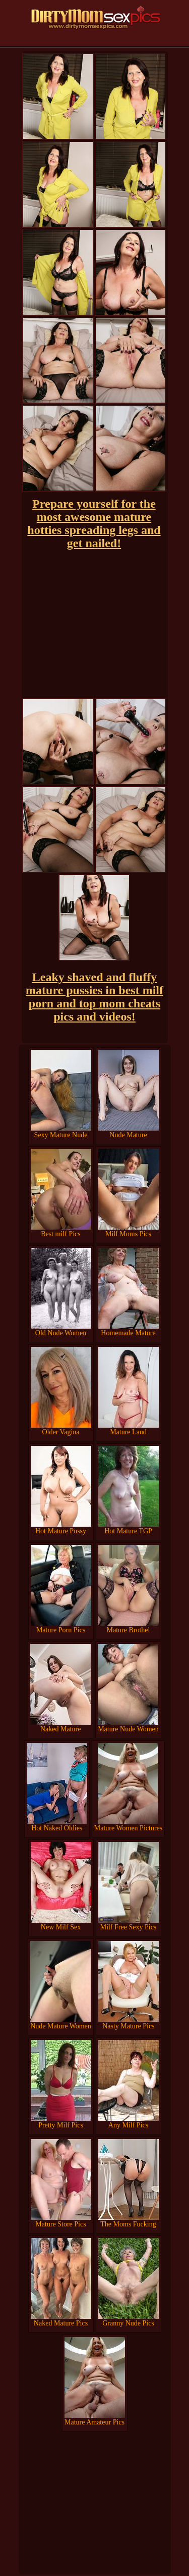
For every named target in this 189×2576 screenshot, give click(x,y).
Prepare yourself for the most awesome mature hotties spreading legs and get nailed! (93, 523)
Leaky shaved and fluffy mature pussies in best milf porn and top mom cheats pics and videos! (94, 996)
